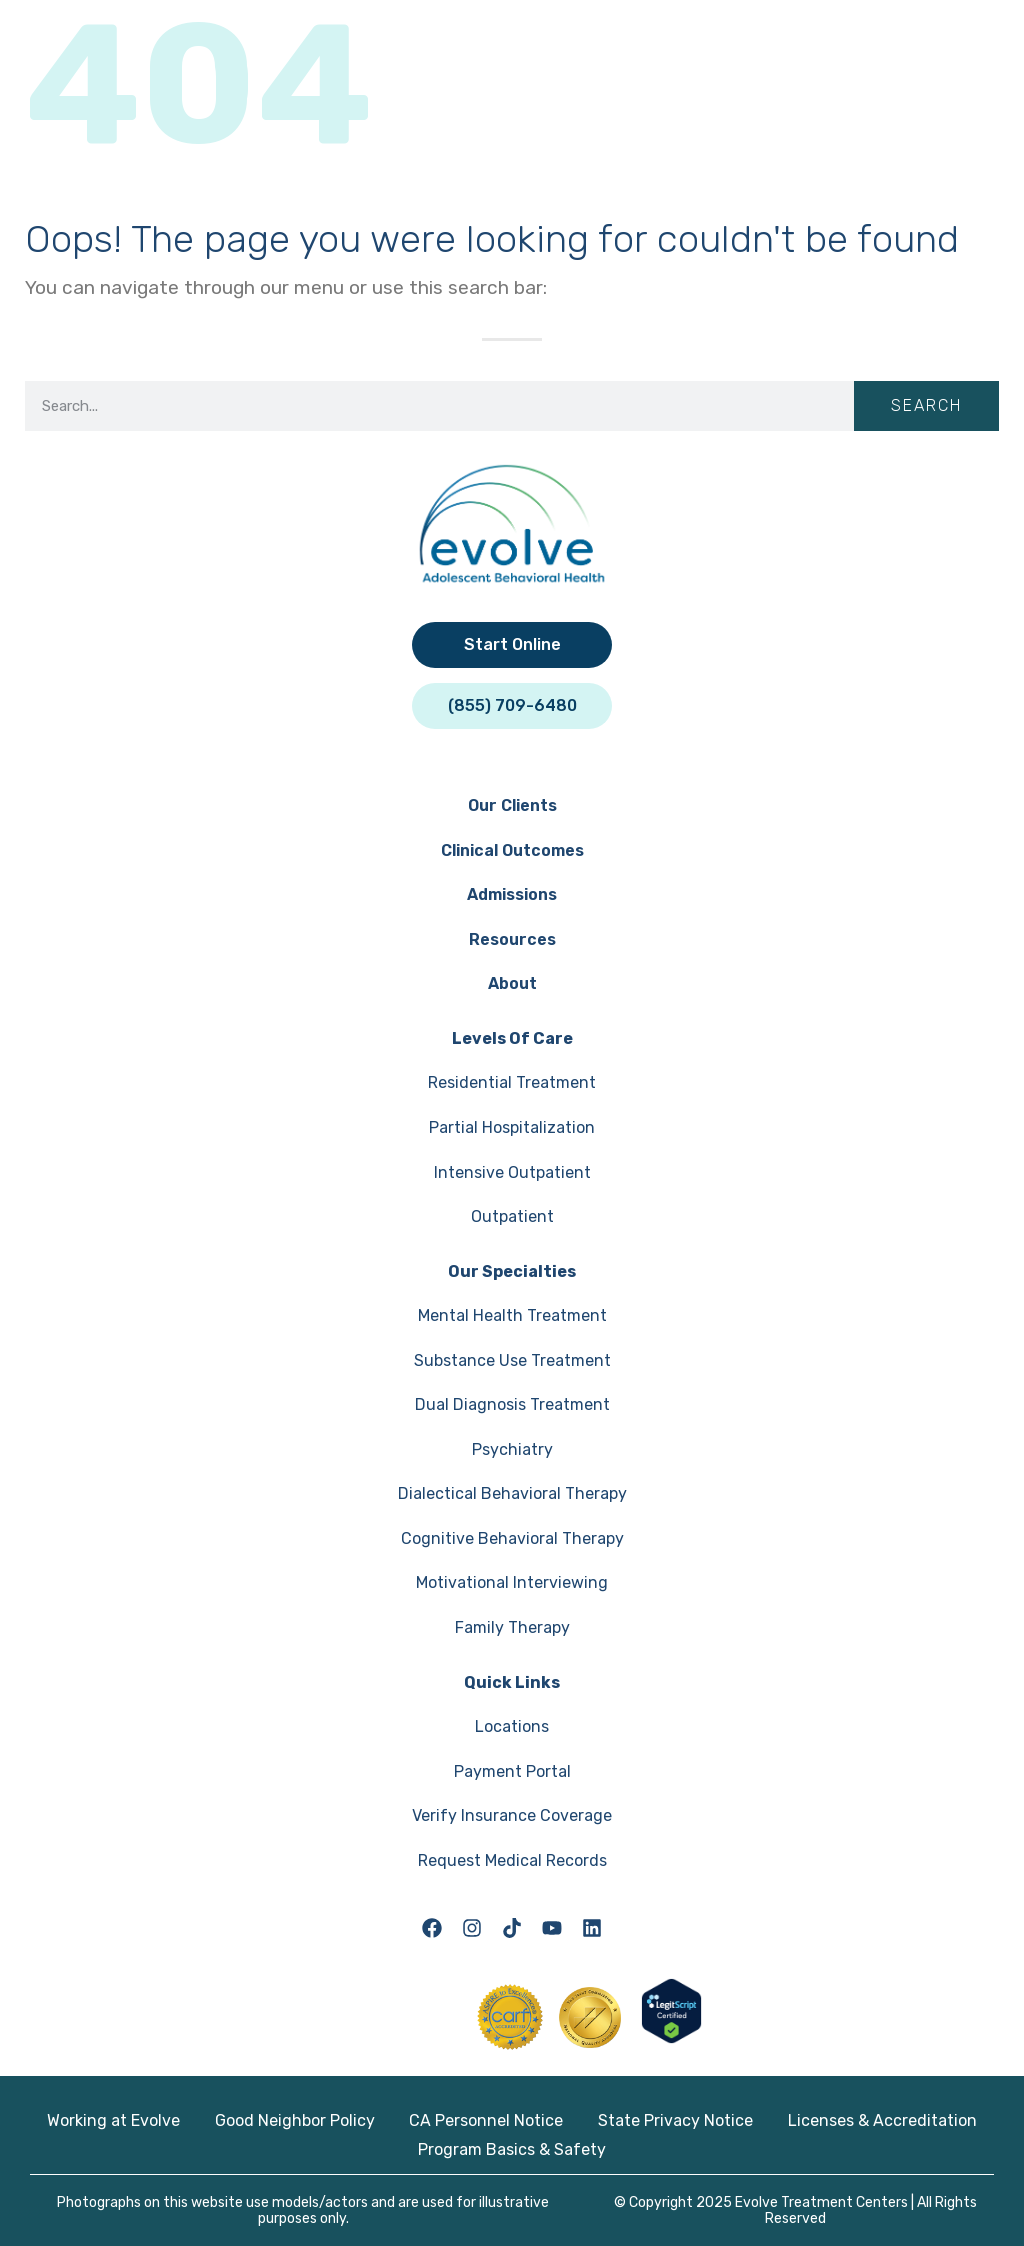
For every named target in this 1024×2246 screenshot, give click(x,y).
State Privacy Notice (675, 2120)
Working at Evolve (113, 2120)
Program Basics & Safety (512, 2149)
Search (926, 405)
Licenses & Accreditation (882, 2120)
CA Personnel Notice (486, 2120)
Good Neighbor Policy (295, 2120)
